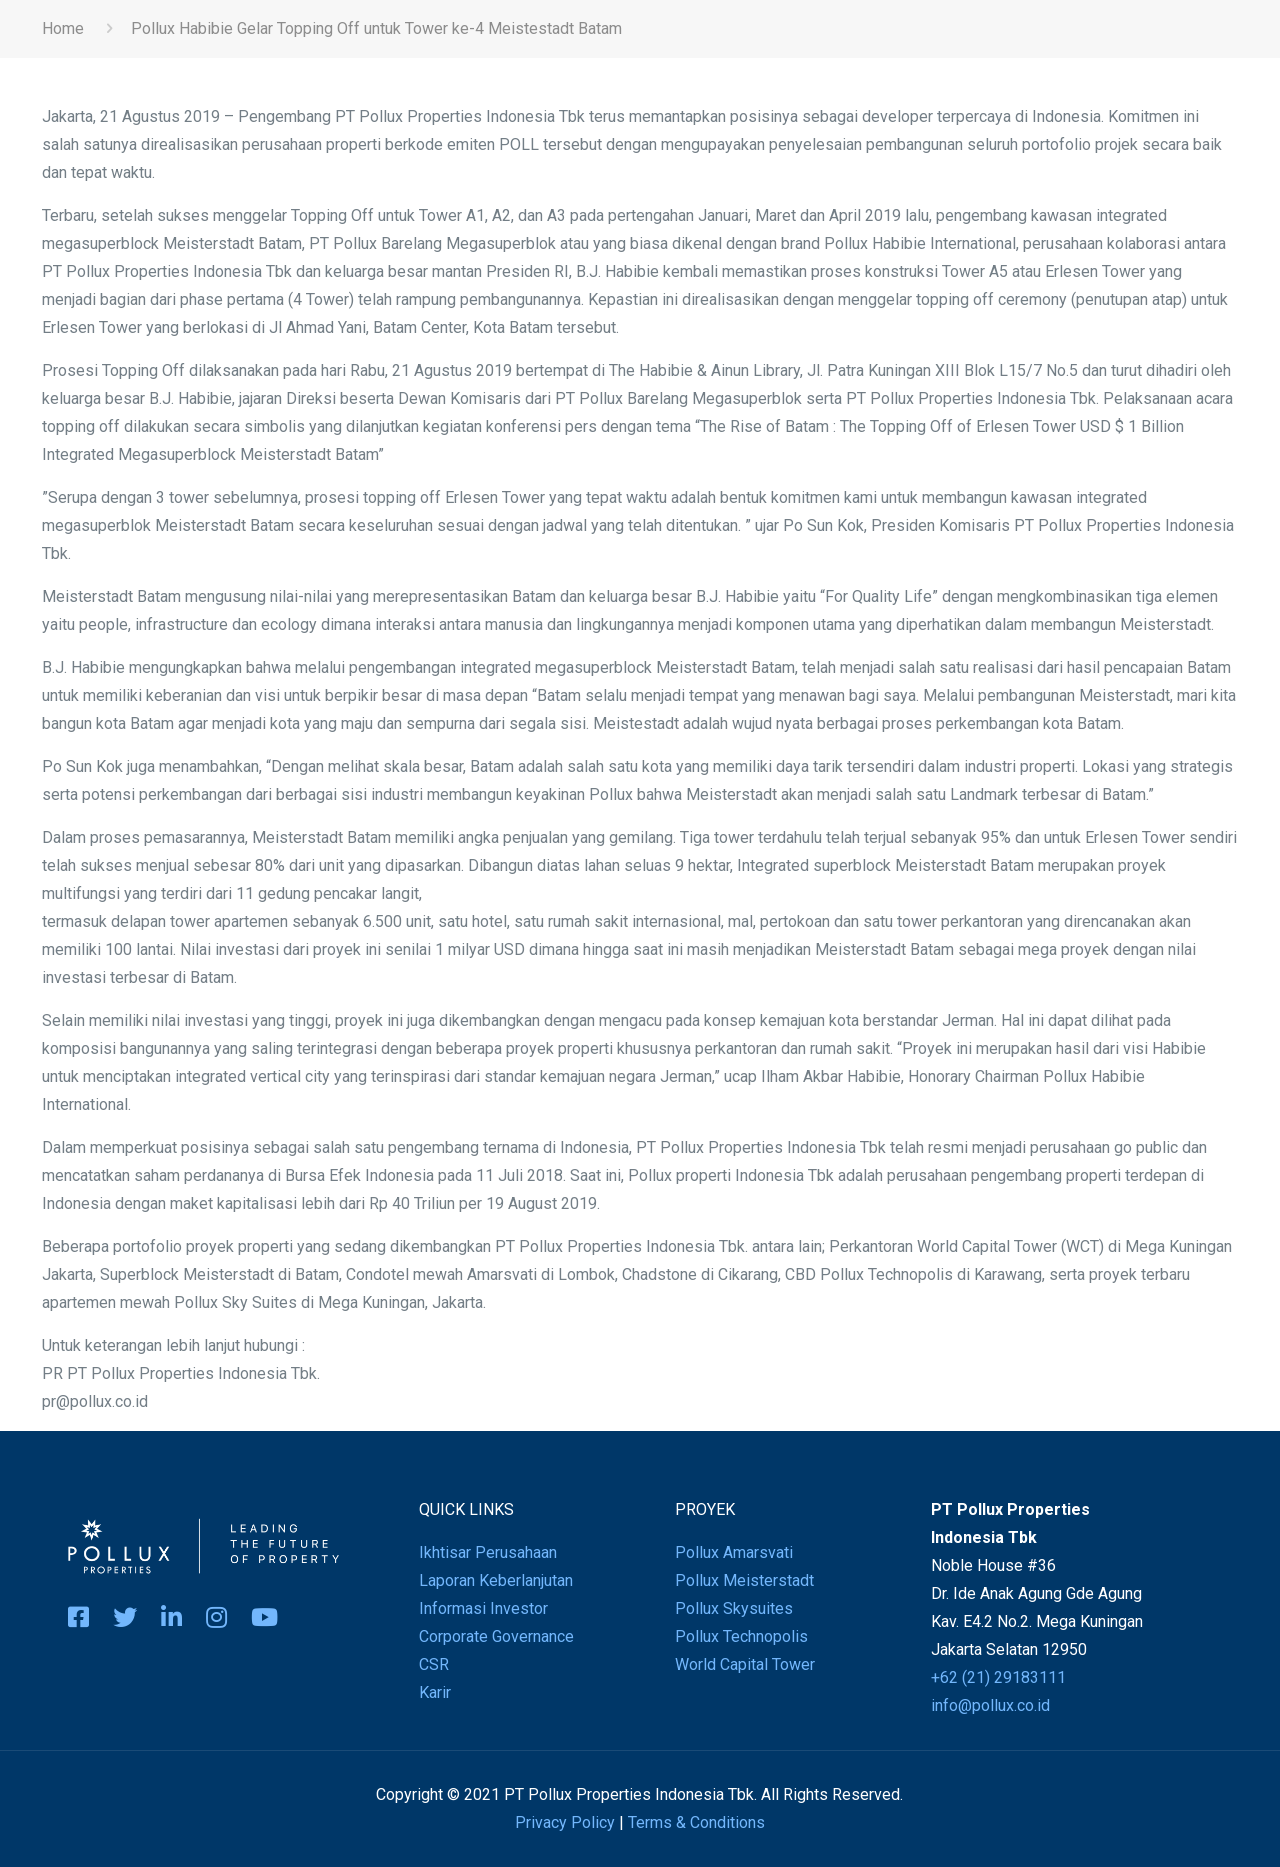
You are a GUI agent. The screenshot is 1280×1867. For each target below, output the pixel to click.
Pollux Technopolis (741, 1636)
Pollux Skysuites (734, 1608)
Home (63, 28)
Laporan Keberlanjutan (496, 1580)
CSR (434, 1664)
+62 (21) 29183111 (998, 1677)
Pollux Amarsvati (734, 1552)
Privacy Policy (565, 1822)
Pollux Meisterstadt (744, 1580)
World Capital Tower (745, 1664)
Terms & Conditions (696, 1822)
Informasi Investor (483, 1608)
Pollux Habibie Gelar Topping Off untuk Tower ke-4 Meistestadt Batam (376, 28)
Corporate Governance (496, 1636)
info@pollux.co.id (990, 1705)
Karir (435, 1692)
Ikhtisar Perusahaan (488, 1552)
